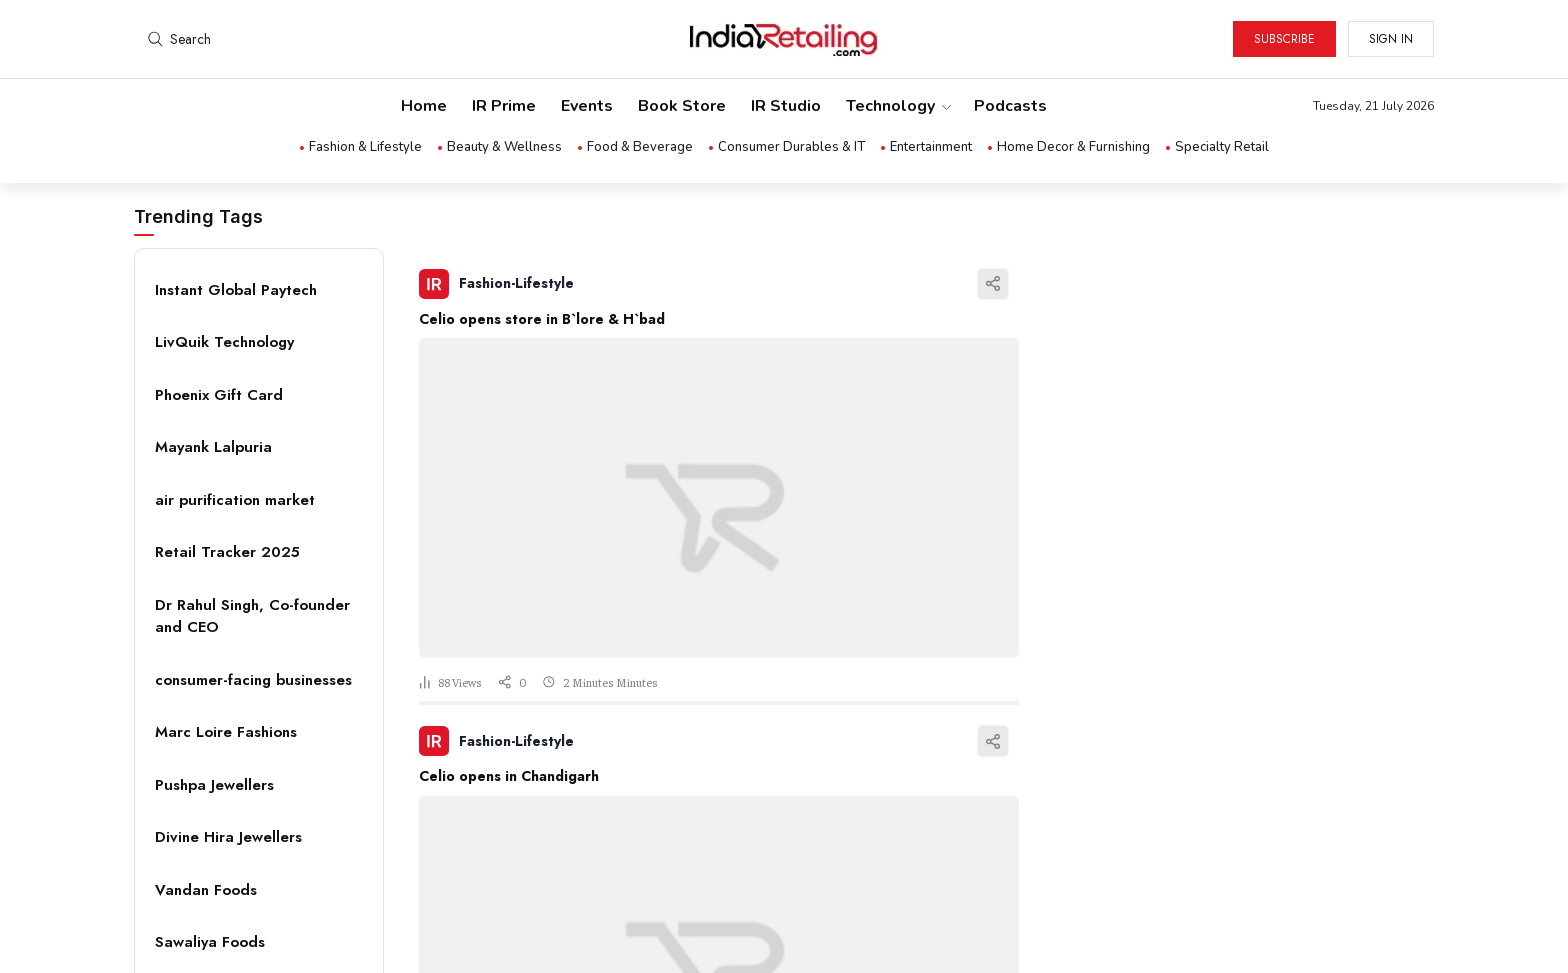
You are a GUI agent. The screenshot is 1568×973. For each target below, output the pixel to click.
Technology (897, 106)
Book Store (682, 106)
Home (424, 106)
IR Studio (786, 106)
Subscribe (1284, 39)
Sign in (1391, 39)
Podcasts (1010, 106)
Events (587, 106)
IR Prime (504, 106)
